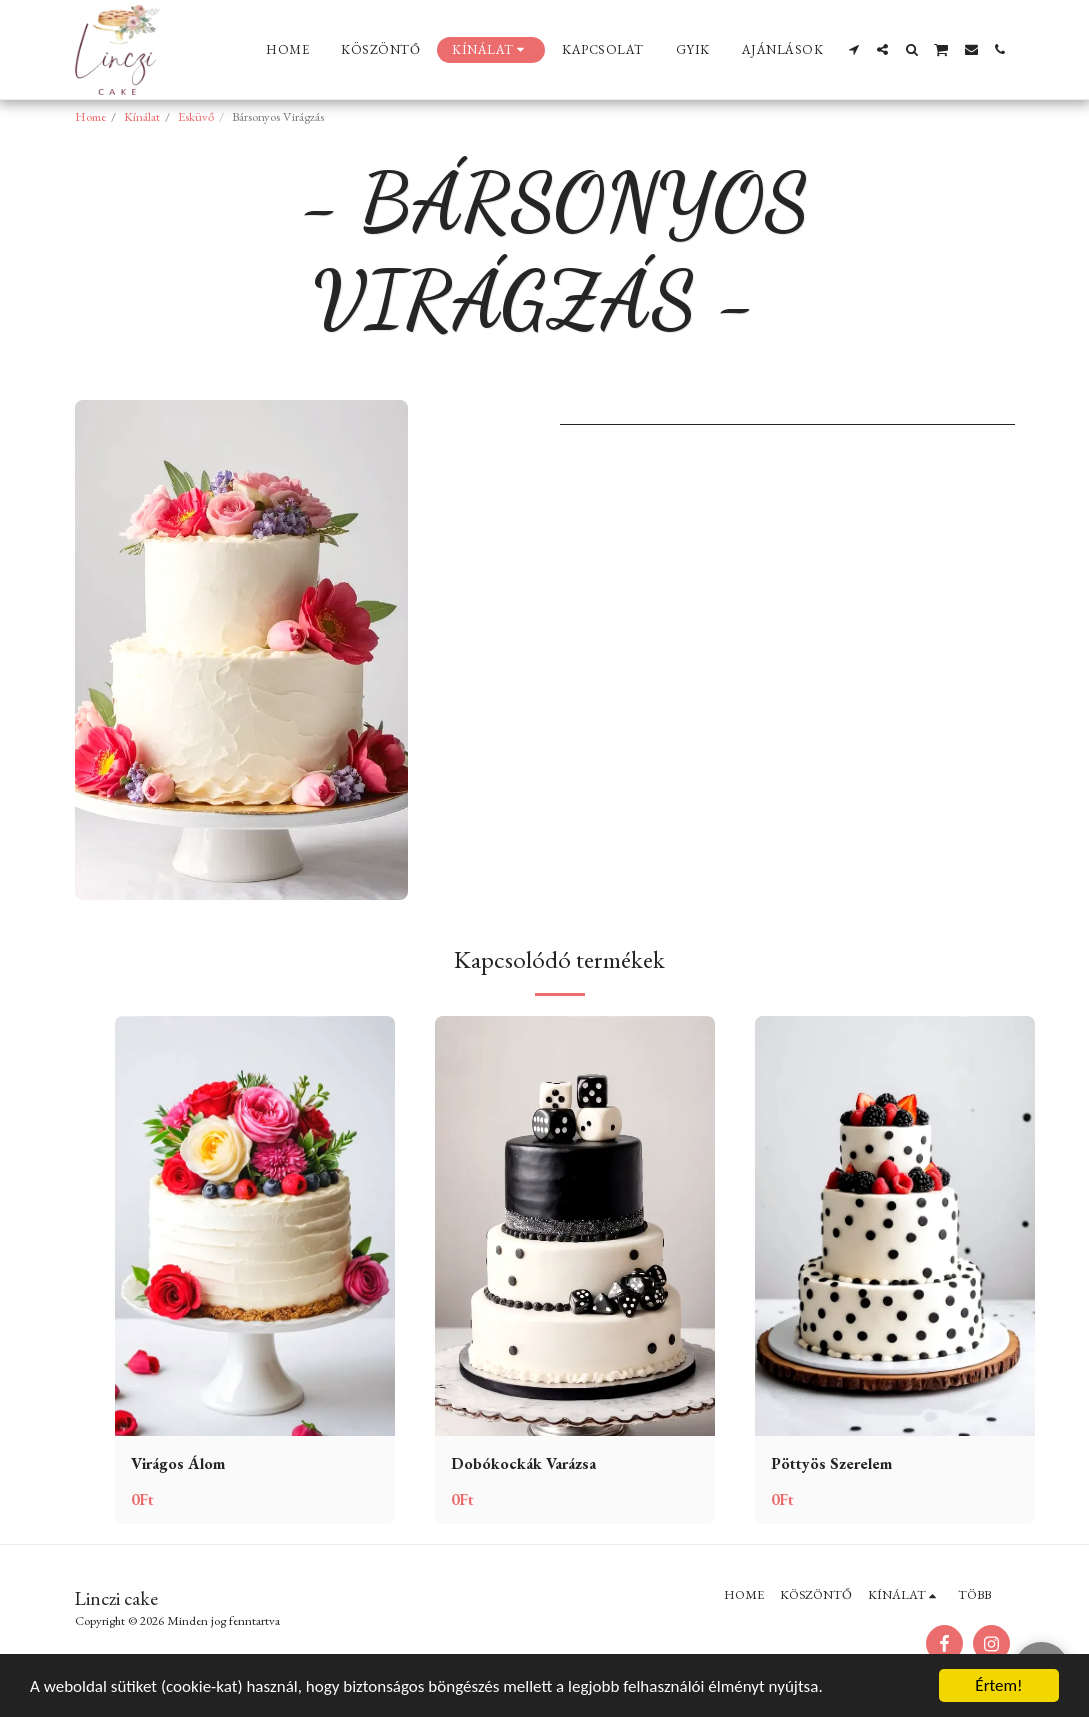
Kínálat (142, 116)
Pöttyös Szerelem (831, 1463)
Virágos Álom (178, 1463)
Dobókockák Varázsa (523, 1463)
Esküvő (196, 116)
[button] (853, 49)
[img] (255, 1226)
